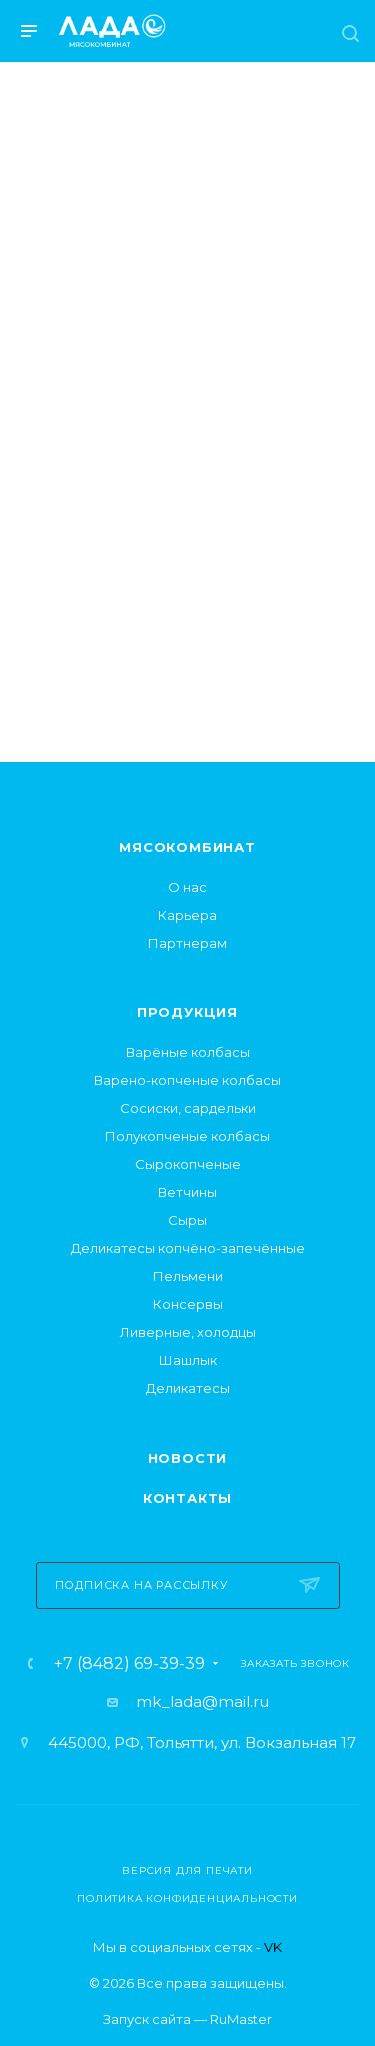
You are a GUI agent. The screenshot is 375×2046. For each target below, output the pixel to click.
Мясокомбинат (187, 847)
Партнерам (187, 943)
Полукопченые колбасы (187, 1136)
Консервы (188, 1304)
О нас (187, 887)
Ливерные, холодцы (188, 1332)
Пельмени (188, 1276)
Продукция (187, 1012)
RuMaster (241, 2019)
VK (273, 1947)
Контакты (187, 1498)
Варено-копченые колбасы (187, 1080)
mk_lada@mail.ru (202, 1701)
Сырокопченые (188, 1164)
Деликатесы (188, 1388)
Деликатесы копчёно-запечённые (188, 1248)
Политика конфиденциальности (187, 1898)
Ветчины (187, 1192)
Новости (188, 1458)
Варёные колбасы (188, 1052)
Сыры (187, 1220)
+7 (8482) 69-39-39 (129, 1664)
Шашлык (188, 1360)
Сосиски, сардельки (188, 1108)
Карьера (187, 915)
